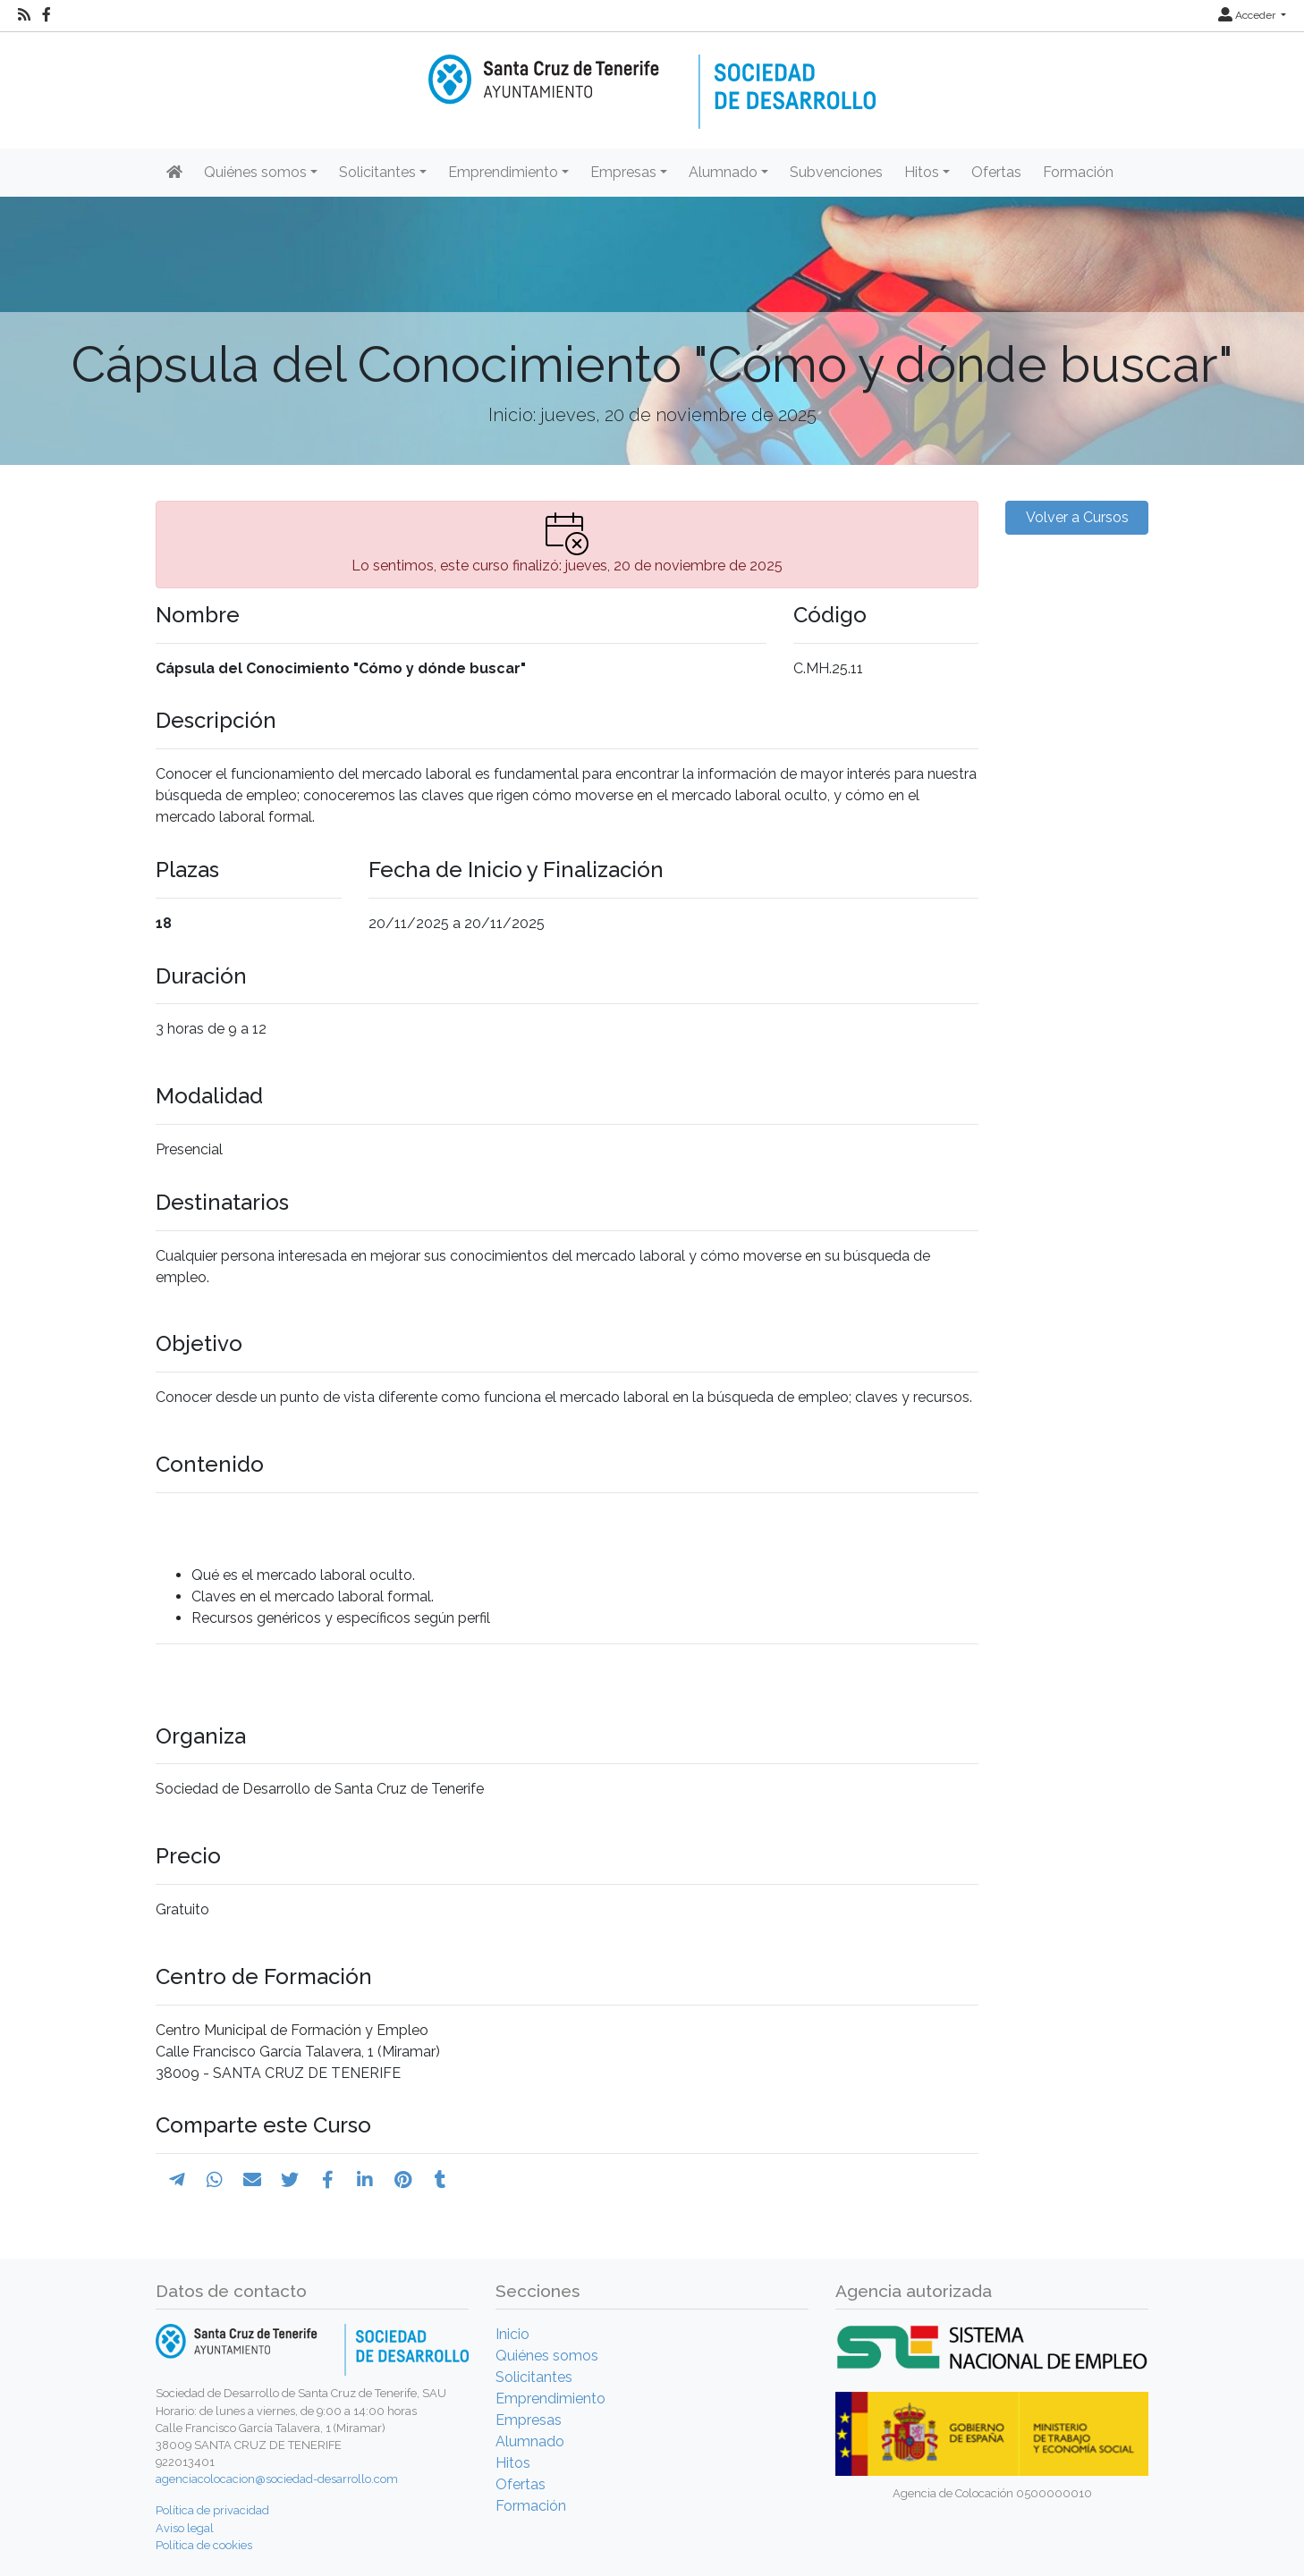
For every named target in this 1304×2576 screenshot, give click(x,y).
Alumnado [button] (723, 172)
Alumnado (529, 2441)
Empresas (528, 2419)
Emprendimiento (550, 2398)
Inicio (512, 2334)
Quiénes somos (546, 2355)
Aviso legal (185, 2528)
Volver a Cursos (1077, 517)
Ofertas (996, 172)
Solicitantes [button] (377, 172)
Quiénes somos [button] (255, 172)
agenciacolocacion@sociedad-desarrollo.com (277, 2479)
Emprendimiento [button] (503, 172)
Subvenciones (836, 172)
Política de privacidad (212, 2510)
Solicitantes (533, 2377)
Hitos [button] (921, 172)
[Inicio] (652, 79)
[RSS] (24, 15)
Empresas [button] (623, 172)
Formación (1078, 172)
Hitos (512, 2462)
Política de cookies (204, 2545)
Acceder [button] (1248, 15)
